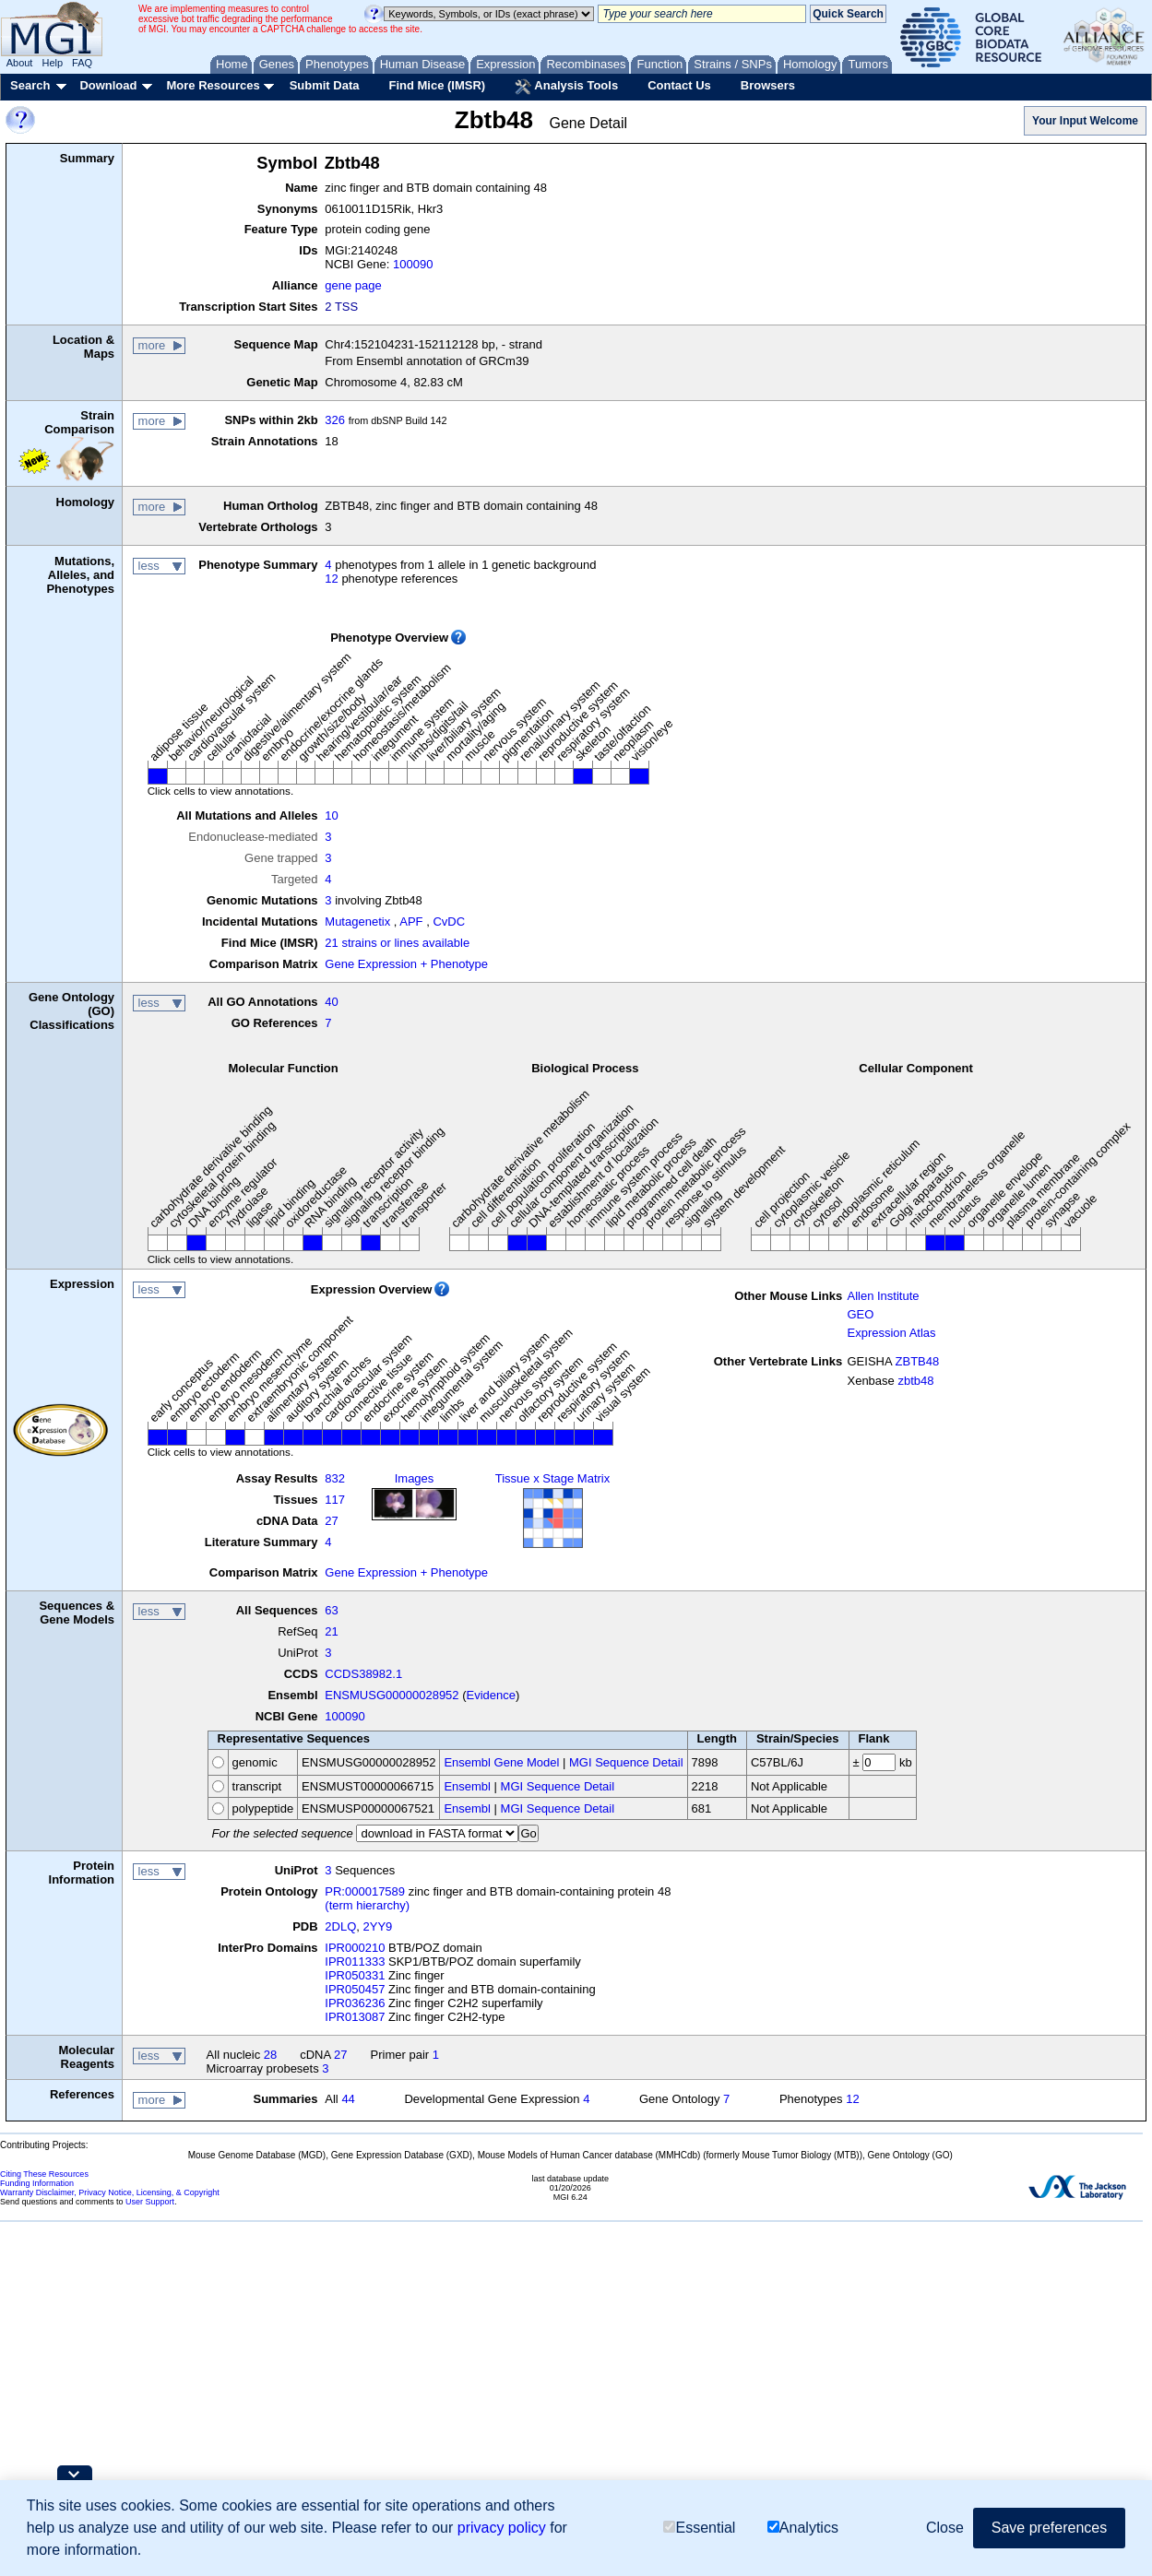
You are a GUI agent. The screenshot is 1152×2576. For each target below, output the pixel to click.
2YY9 (378, 1926)
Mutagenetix (357, 921)
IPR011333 (355, 1961)
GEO (860, 1314)
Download (108, 85)
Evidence (491, 1695)
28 (270, 2055)
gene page (353, 285)
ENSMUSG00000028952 (391, 1695)
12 (331, 578)
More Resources (212, 85)
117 (335, 1500)
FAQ (82, 62)
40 (331, 1002)
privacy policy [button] (501, 2527)
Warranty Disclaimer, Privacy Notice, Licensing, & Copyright (110, 2192)
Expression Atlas (891, 1333)
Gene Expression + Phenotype (406, 964)
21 (331, 1631)
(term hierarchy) (367, 1905)
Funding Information (37, 2183)
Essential (699, 2527)
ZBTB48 (918, 1361)
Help (52, 62)
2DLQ (340, 1926)
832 (335, 1478)
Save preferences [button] (1049, 2527)
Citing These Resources (44, 2174)
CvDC (449, 921)
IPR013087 (355, 2017)
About (19, 62)
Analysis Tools (566, 86)
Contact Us (679, 85)
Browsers (768, 85)
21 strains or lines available (397, 943)
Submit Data (325, 85)
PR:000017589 (365, 1891)
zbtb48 (915, 1381)
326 (335, 420)
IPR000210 (355, 1948)
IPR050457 (355, 1989)
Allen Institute (883, 1296)
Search (30, 85)
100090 (413, 264)
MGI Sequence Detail (626, 1762)
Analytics (802, 2527)
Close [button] (945, 2527)
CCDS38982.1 (363, 1674)
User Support (149, 2201)
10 (331, 815)
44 (347, 2099)
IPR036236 (355, 2003)
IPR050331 (355, 1975)
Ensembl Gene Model (501, 1762)
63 (331, 1610)
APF (410, 921)
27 (331, 1521)
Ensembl (467, 1786)
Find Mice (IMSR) (436, 85)
